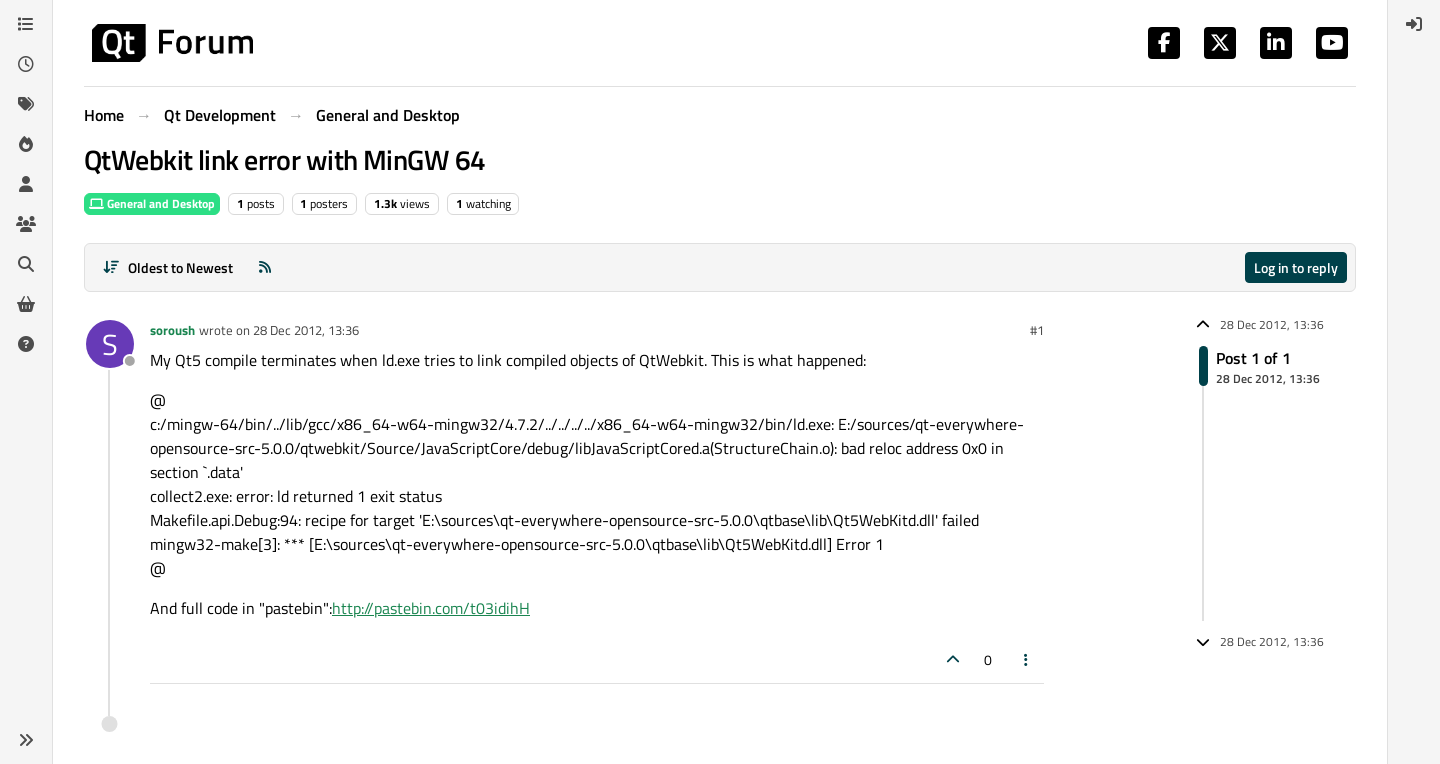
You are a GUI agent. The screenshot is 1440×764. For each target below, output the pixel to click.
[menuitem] (1414, 24)
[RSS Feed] (265, 267)
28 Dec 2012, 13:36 (306, 330)
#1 (1037, 330)
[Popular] (26, 144)
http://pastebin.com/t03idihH (431, 608)
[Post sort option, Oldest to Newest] (167, 267)
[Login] (1414, 24)
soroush (172, 330)
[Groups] (26, 224)
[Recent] (26, 64)
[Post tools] (1027, 659)
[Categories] (26, 24)
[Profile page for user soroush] (110, 344)
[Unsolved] (26, 344)
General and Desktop (152, 203)
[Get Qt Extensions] (26, 304)
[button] (26, 740)
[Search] (26, 264)
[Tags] (26, 104)
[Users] (26, 184)
